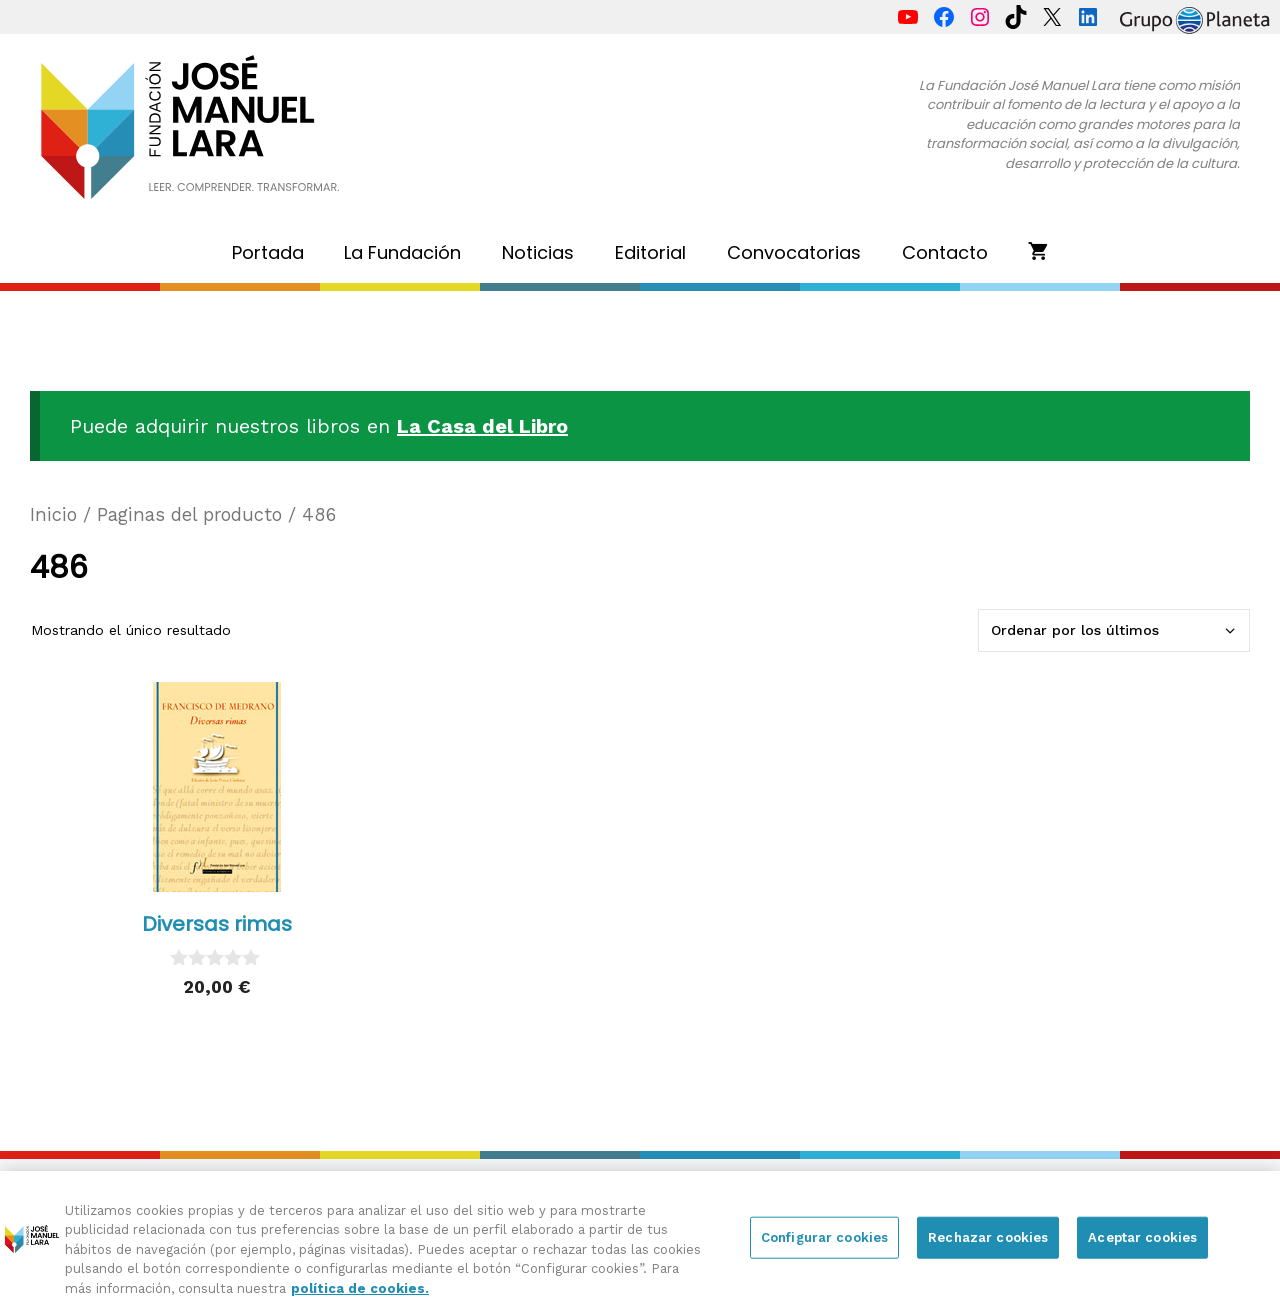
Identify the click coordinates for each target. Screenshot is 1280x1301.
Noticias (538, 252)
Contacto (945, 252)
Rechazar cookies (988, 1245)
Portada (268, 252)
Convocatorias (794, 252)
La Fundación (402, 252)
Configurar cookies (824, 1245)
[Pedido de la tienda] (1114, 630)
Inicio (53, 514)
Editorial (650, 252)
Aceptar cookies (1142, 1245)
